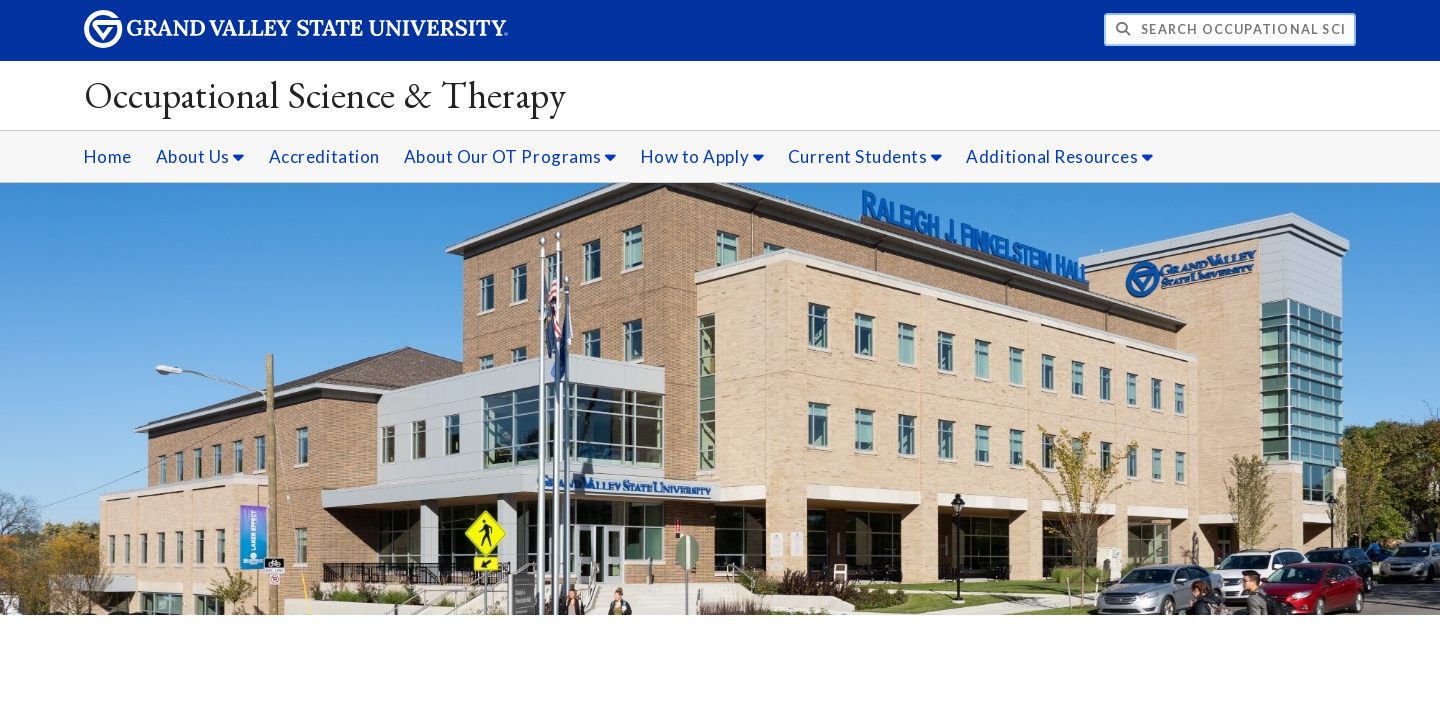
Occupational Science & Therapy (325, 94)
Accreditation (324, 156)
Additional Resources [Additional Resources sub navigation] (1059, 156)
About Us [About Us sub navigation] (200, 156)
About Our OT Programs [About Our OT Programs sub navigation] (510, 156)
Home (108, 156)
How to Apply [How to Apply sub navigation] (703, 156)
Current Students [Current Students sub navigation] (865, 156)
